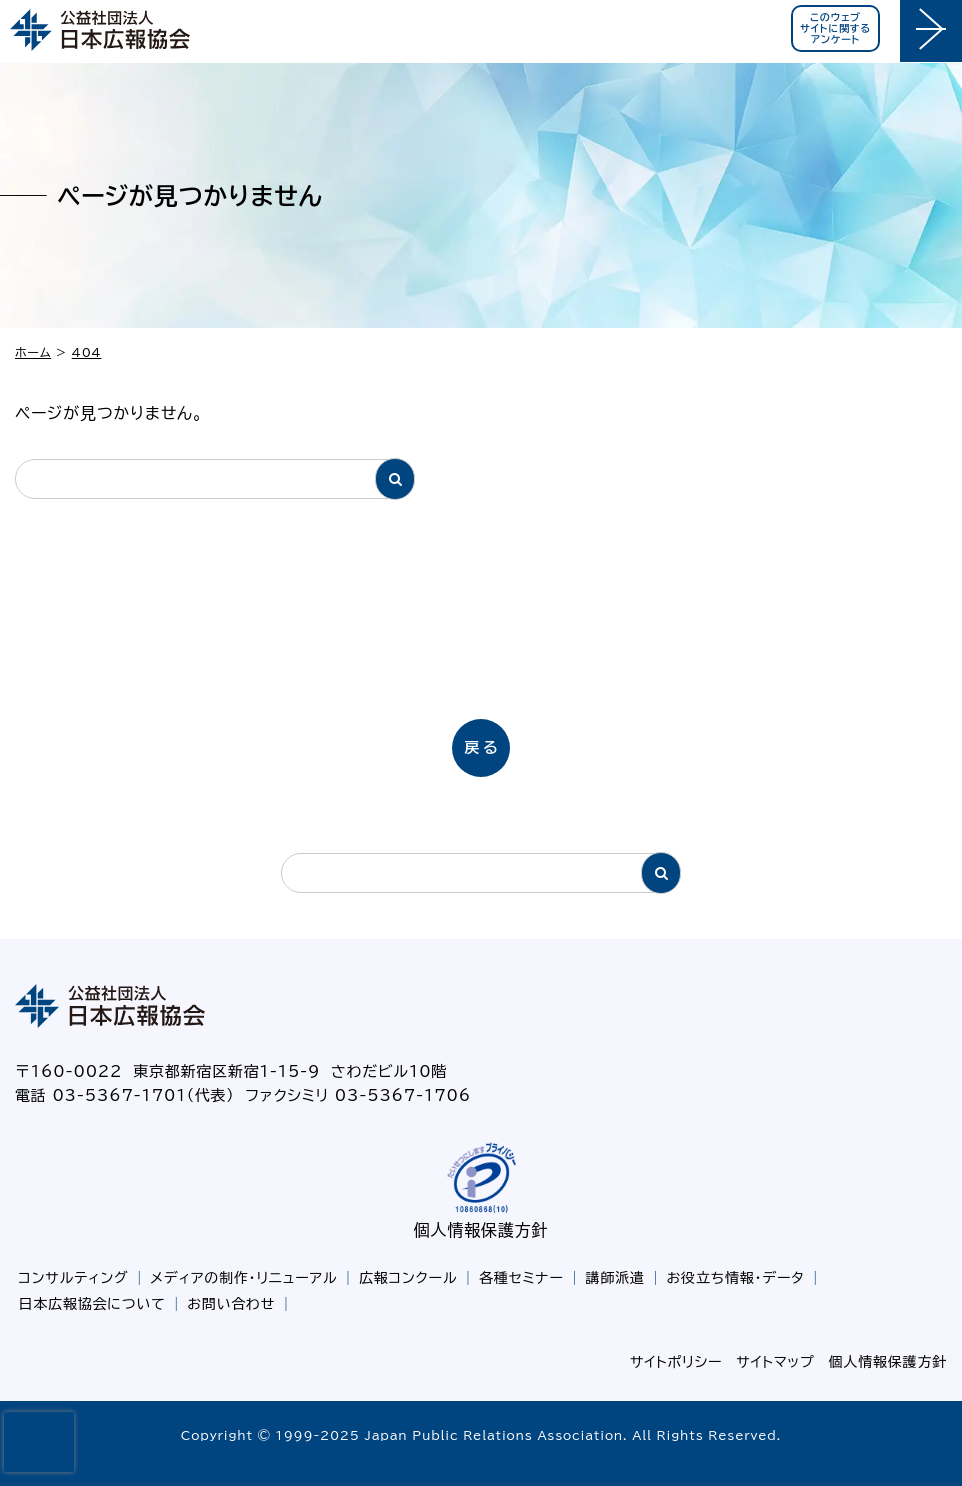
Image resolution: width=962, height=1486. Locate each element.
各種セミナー (521, 1278)
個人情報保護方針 (481, 1230)
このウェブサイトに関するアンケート (835, 28)
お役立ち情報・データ (736, 1278)
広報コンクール (408, 1278)
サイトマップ (775, 1362)
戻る (482, 747)
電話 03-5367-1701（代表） (125, 1095)
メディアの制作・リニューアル (243, 1278)
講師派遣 (615, 1278)
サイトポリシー (676, 1362)
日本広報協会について (92, 1304)
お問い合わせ (231, 1304)
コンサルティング (74, 1278)
